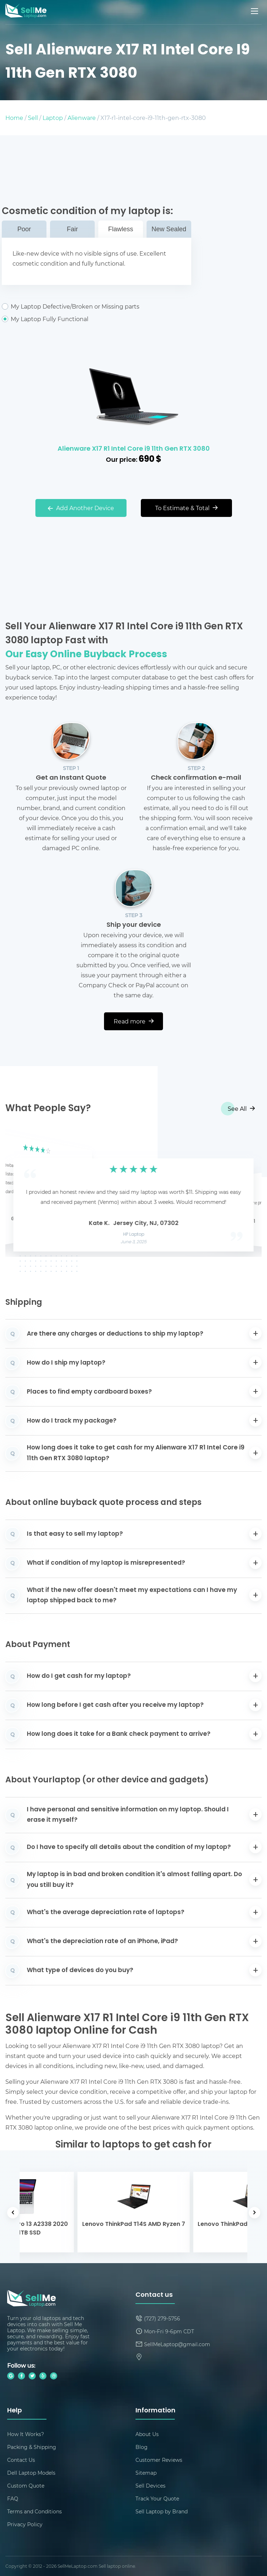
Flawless (120, 229)
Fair (72, 229)
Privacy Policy (25, 2524)
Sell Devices (150, 2485)
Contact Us (21, 2459)
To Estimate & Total (186, 508)
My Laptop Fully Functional (96, 319)
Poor (24, 229)
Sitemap (146, 2472)
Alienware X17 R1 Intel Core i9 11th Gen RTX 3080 (134, 449)
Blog (141, 2447)
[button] (22, 1193)
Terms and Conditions (34, 2511)
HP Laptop (133, 1234)
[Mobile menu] (255, 11)
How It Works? (25, 2434)
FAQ (12, 2498)
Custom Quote (25, 2485)
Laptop (53, 117)
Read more (134, 1021)
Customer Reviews (158, 2459)
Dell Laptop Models (31, 2472)
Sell (33, 117)
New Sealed (169, 229)
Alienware (82, 117)
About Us (147, 2434)
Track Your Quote (157, 2498)
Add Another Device (81, 508)
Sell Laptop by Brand (161, 2511)
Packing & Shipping (31, 2447)
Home (14, 117)
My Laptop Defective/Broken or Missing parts (96, 306)
